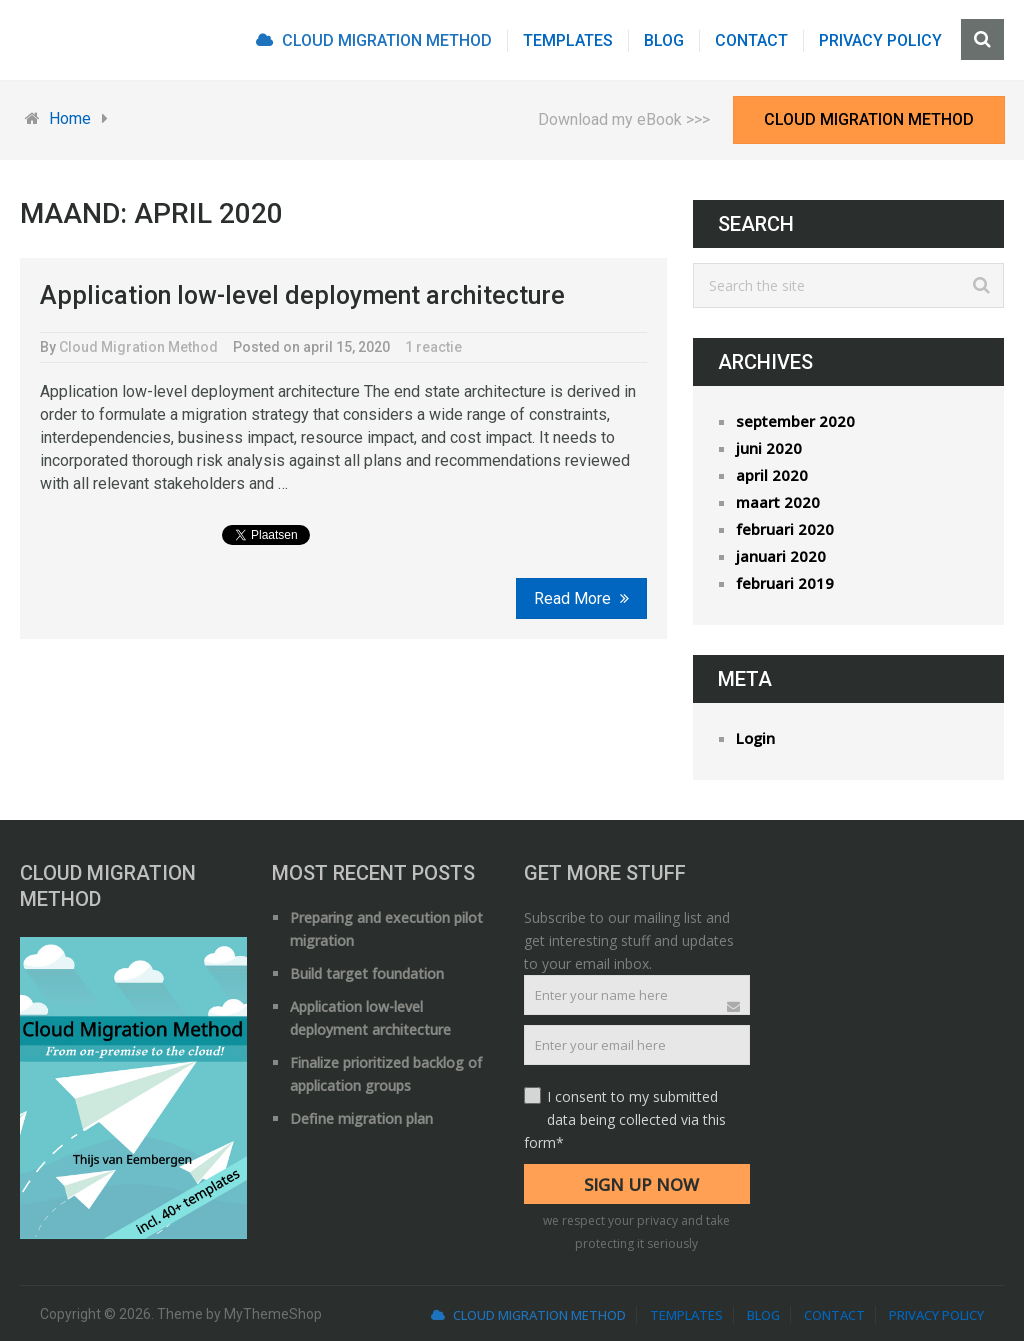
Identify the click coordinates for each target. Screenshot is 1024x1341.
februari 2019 (785, 583)
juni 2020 (769, 448)
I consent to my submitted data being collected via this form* (625, 1119)
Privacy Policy (880, 40)
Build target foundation (367, 973)
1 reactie (433, 347)
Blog (664, 40)
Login (755, 738)
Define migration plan (361, 1118)
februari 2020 (785, 529)
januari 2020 (781, 556)
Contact (751, 40)
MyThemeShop (273, 1314)
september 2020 (795, 421)
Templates (568, 40)
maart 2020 (778, 502)
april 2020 (772, 475)
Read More (581, 598)
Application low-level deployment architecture (302, 295)
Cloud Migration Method (374, 40)
